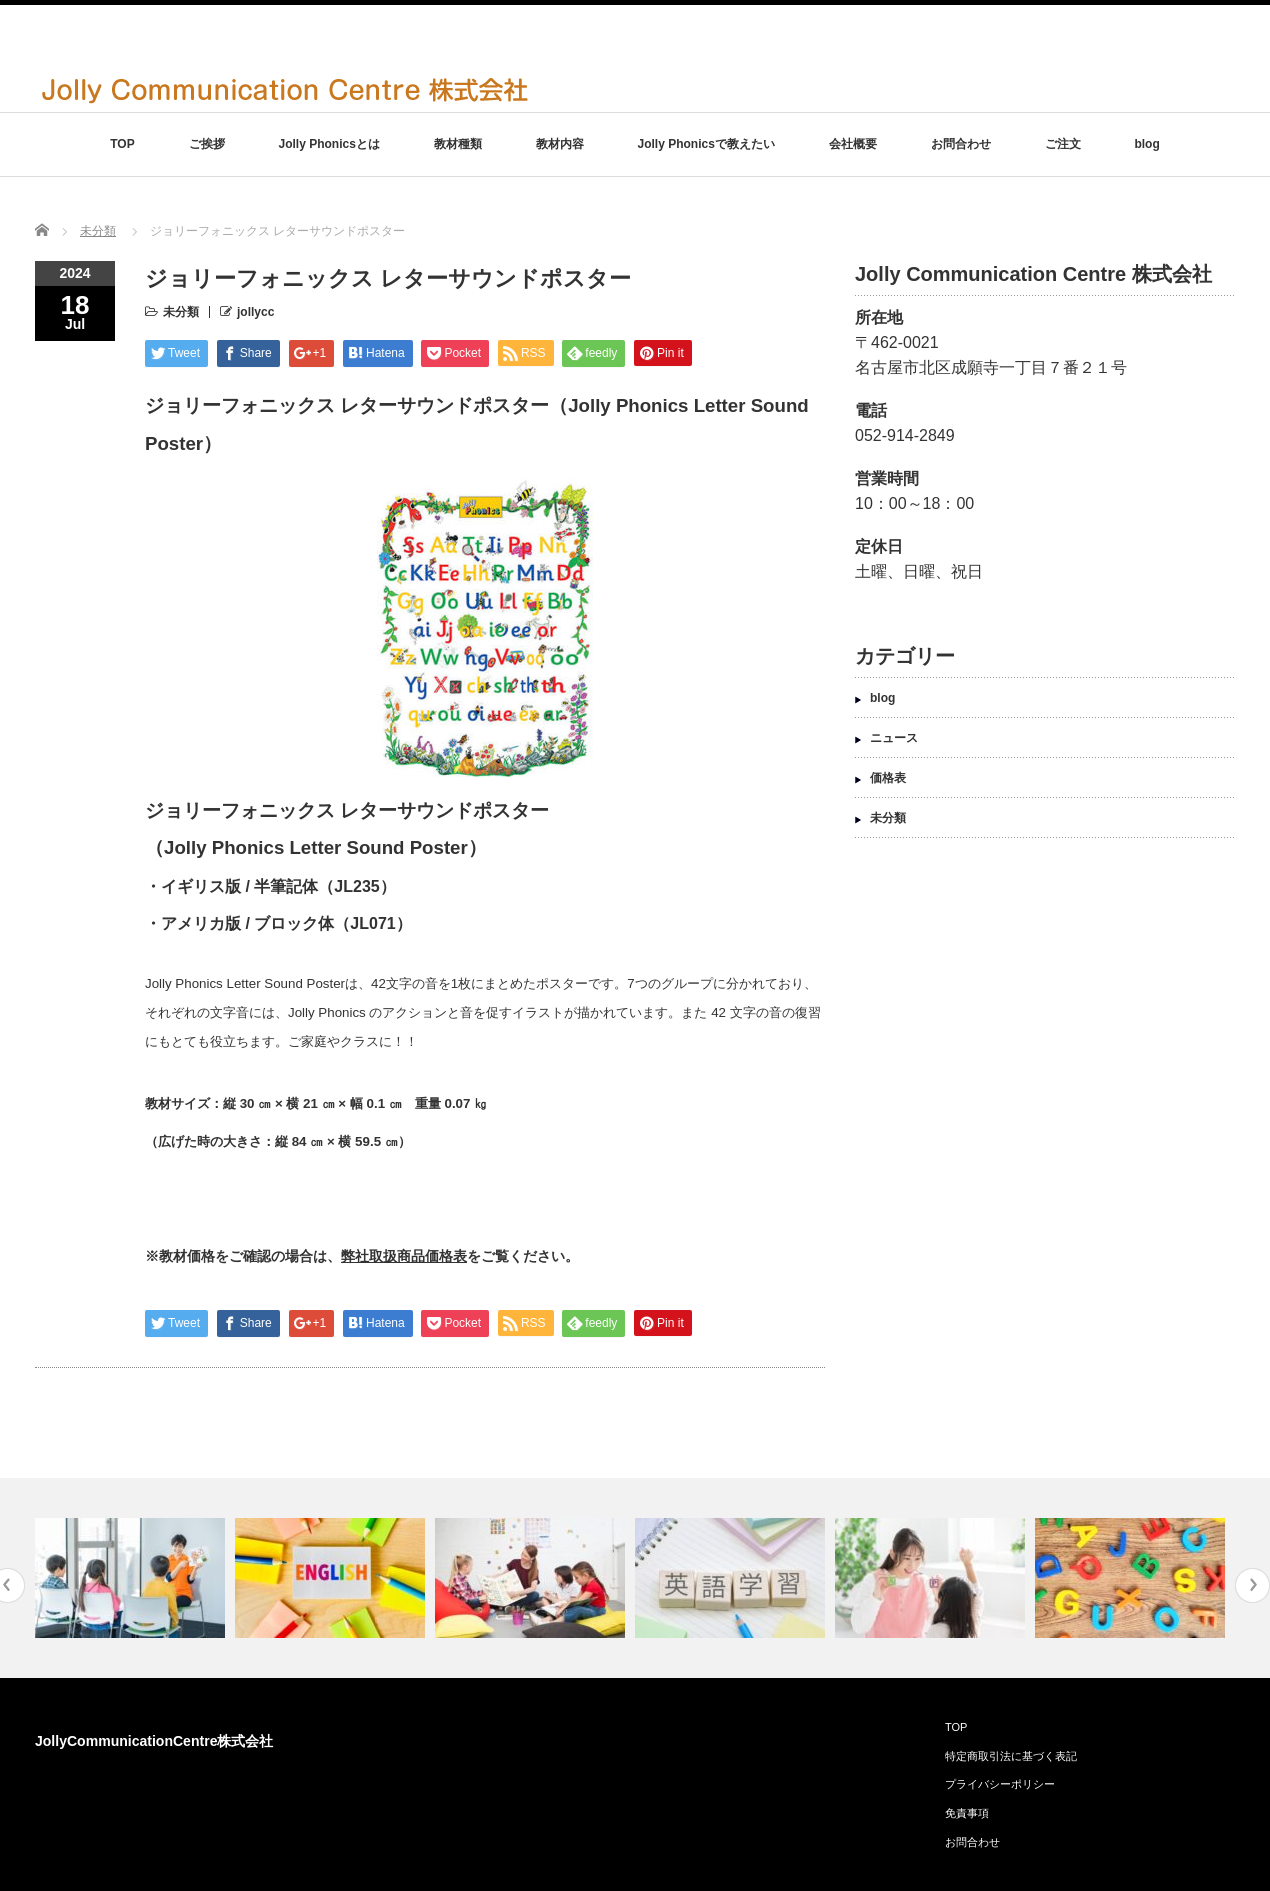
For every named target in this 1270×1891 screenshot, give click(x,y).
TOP (122, 144)
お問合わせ (961, 144)
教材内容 (560, 144)
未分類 (98, 231)
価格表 (888, 778)
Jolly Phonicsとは (328, 144)
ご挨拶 (207, 144)
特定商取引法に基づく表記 (1011, 1756)
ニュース (894, 738)
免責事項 (967, 1813)
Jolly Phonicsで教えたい (706, 144)
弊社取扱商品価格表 (404, 1256)
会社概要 (853, 144)
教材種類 (458, 144)
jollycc (255, 312)
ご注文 (1063, 144)
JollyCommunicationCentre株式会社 (154, 1741)
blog (1146, 144)
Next (1252, 1585)
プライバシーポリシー (1000, 1784)
